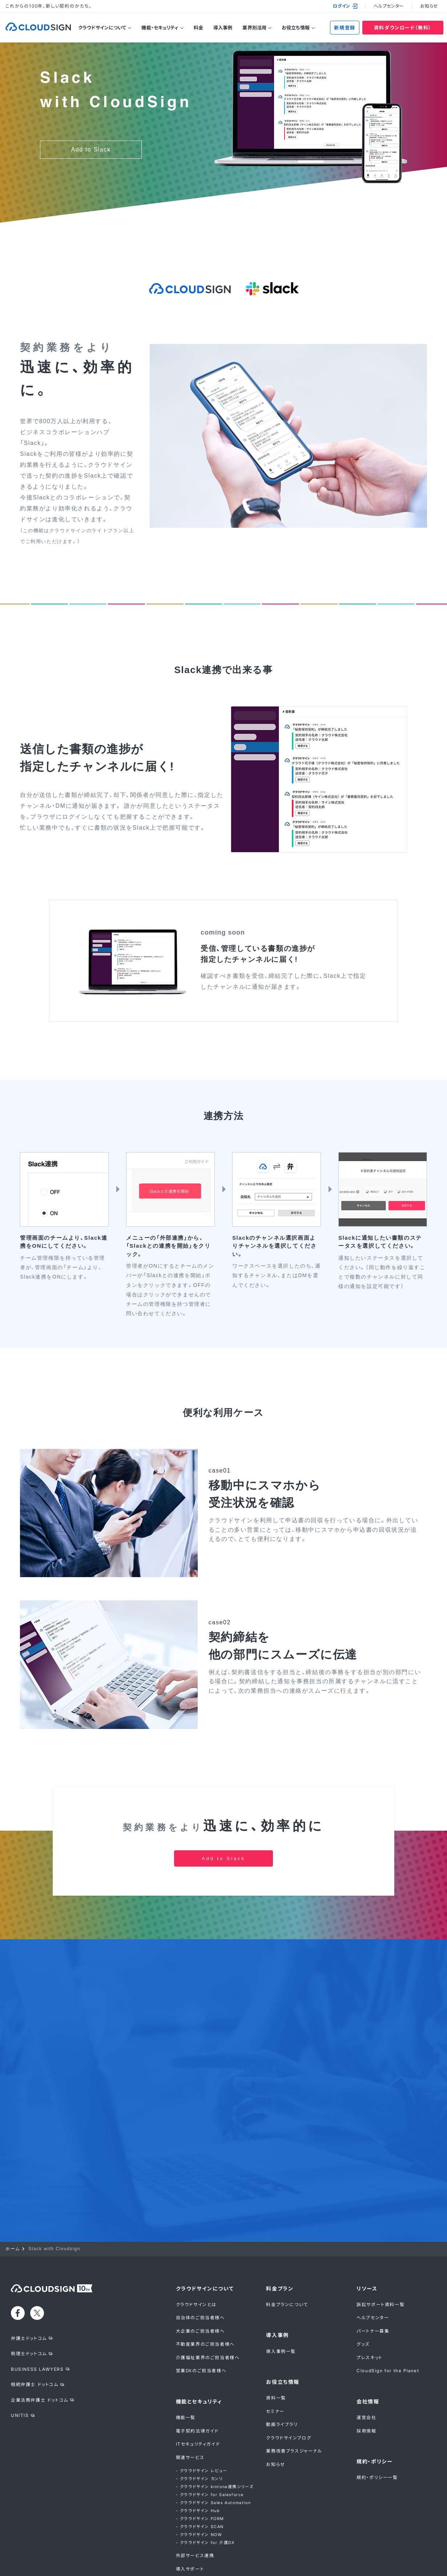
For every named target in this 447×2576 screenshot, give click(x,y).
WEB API (186, 2534)
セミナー (275, 2364)
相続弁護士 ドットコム (35, 2337)
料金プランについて (287, 2257)
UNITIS (20, 2368)
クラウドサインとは (196, 2257)
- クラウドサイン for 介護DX (205, 2495)
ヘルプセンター (389, 6)
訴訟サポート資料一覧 (380, 2257)
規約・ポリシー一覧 (377, 2430)
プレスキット (370, 2310)
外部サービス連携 (195, 2508)
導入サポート (190, 2521)
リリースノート (191, 2548)
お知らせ (429, 6)
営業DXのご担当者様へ (201, 2323)
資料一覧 (276, 2350)
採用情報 (366, 2383)
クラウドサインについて (102, 28)
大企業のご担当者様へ (200, 2284)
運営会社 (366, 2370)
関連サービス (190, 2410)
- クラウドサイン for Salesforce (210, 2447)
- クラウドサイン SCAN (200, 2479)
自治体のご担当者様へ (200, 2270)
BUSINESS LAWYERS (37, 2321)
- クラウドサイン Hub (198, 2463)
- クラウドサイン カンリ (199, 2431)
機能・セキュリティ (159, 28)
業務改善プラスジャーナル (294, 2403)
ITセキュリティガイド (198, 2396)
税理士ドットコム (29, 2306)
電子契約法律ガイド (197, 2383)
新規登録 (344, 28)
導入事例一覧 (281, 2303)
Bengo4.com (42, 2565)
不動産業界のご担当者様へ (205, 2297)
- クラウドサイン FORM (200, 2471)
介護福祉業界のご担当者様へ (208, 2310)
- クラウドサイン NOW (199, 2487)
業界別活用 (254, 28)
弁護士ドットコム (29, 2290)
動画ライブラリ (282, 2377)
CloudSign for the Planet (388, 2323)
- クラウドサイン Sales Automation (213, 2455)
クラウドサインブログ (288, 2390)
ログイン (345, 6)
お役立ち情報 (296, 28)
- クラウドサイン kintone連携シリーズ (215, 2439)
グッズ (363, 2297)
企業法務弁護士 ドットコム (39, 2352)
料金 (198, 28)
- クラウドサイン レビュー (201, 2423)
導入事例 (223, 28)
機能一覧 (186, 2370)
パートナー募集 (373, 2284)
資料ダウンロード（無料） (403, 28)
